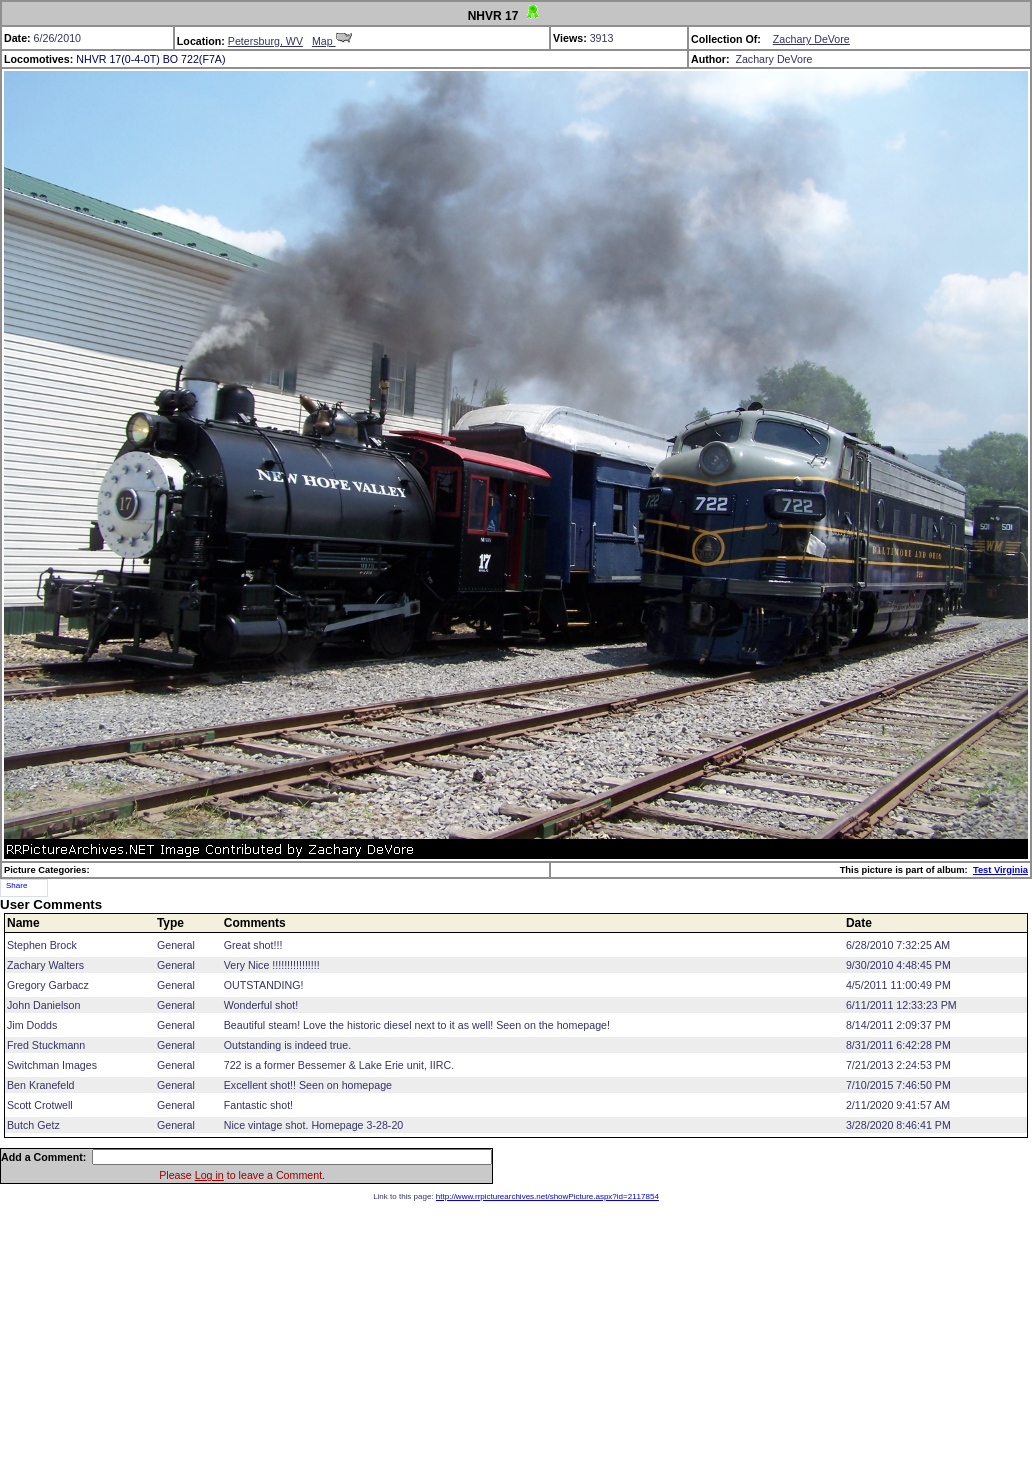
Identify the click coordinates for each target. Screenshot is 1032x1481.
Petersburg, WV (265, 41)
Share (16, 885)
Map (332, 41)
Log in (209, 1175)
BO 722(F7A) (194, 59)
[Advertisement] (516, 1341)
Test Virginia (1000, 870)
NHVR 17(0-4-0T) (118, 59)
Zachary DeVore (811, 39)
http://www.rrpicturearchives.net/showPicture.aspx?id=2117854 (547, 1196)
